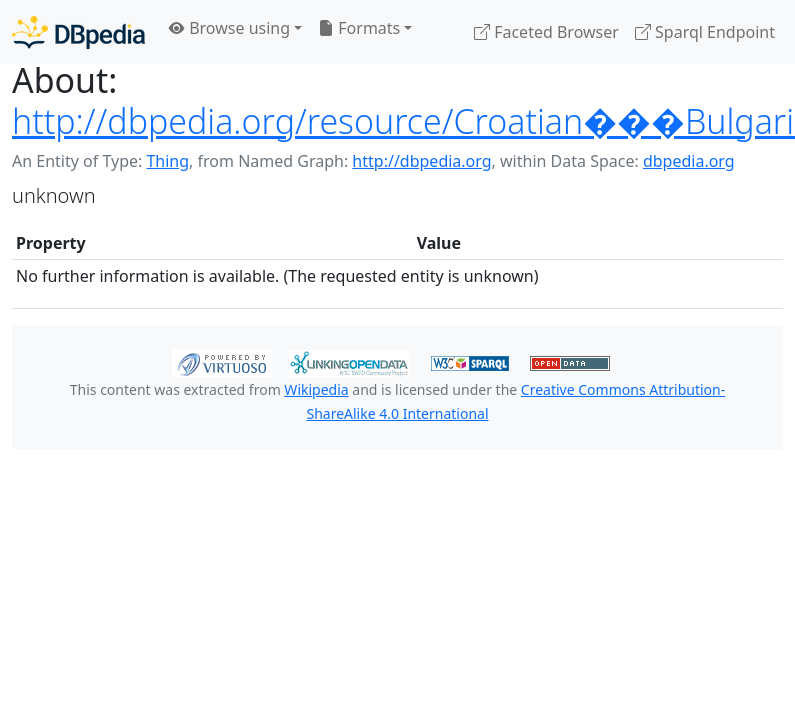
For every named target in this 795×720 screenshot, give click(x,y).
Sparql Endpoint (705, 32)
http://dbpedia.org (421, 161)
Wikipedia (316, 389)
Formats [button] (359, 28)
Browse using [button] (229, 28)
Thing (167, 161)
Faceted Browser (546, 32)
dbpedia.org (689, 161)
